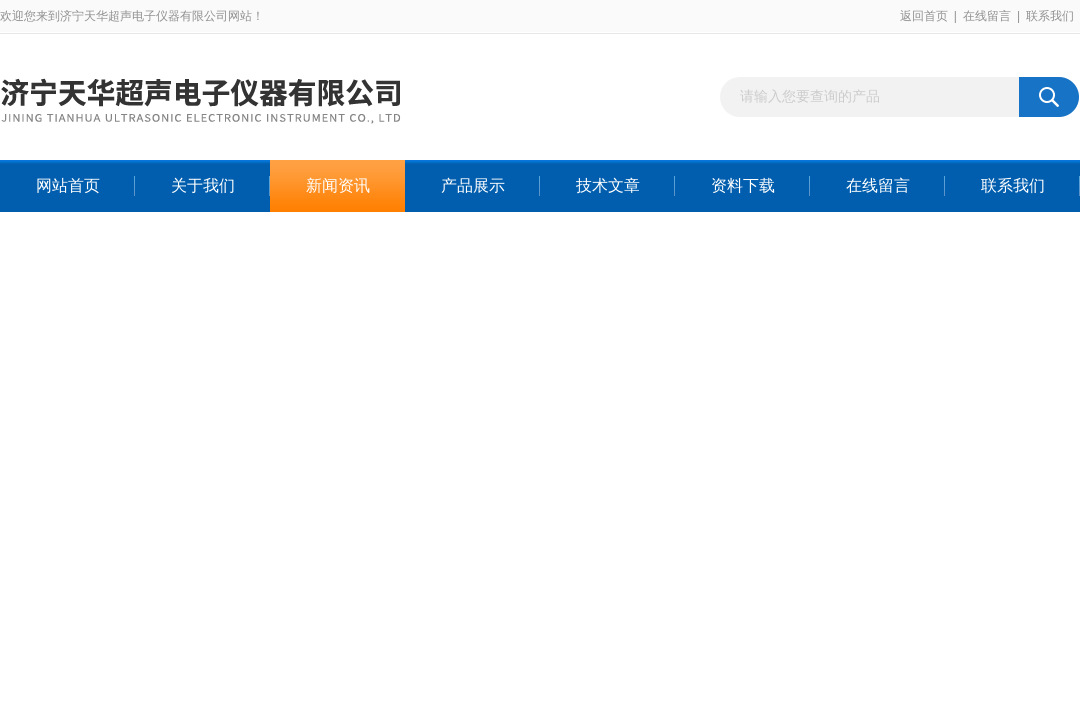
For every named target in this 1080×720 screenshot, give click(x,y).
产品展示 (473, 185)
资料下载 (743, 185)
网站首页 (68, 185)
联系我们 (1050, 16)
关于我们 (203, 185)
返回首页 (924, 16)
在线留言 (987, 16)
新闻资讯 (338, 185)
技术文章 (608, 185)
